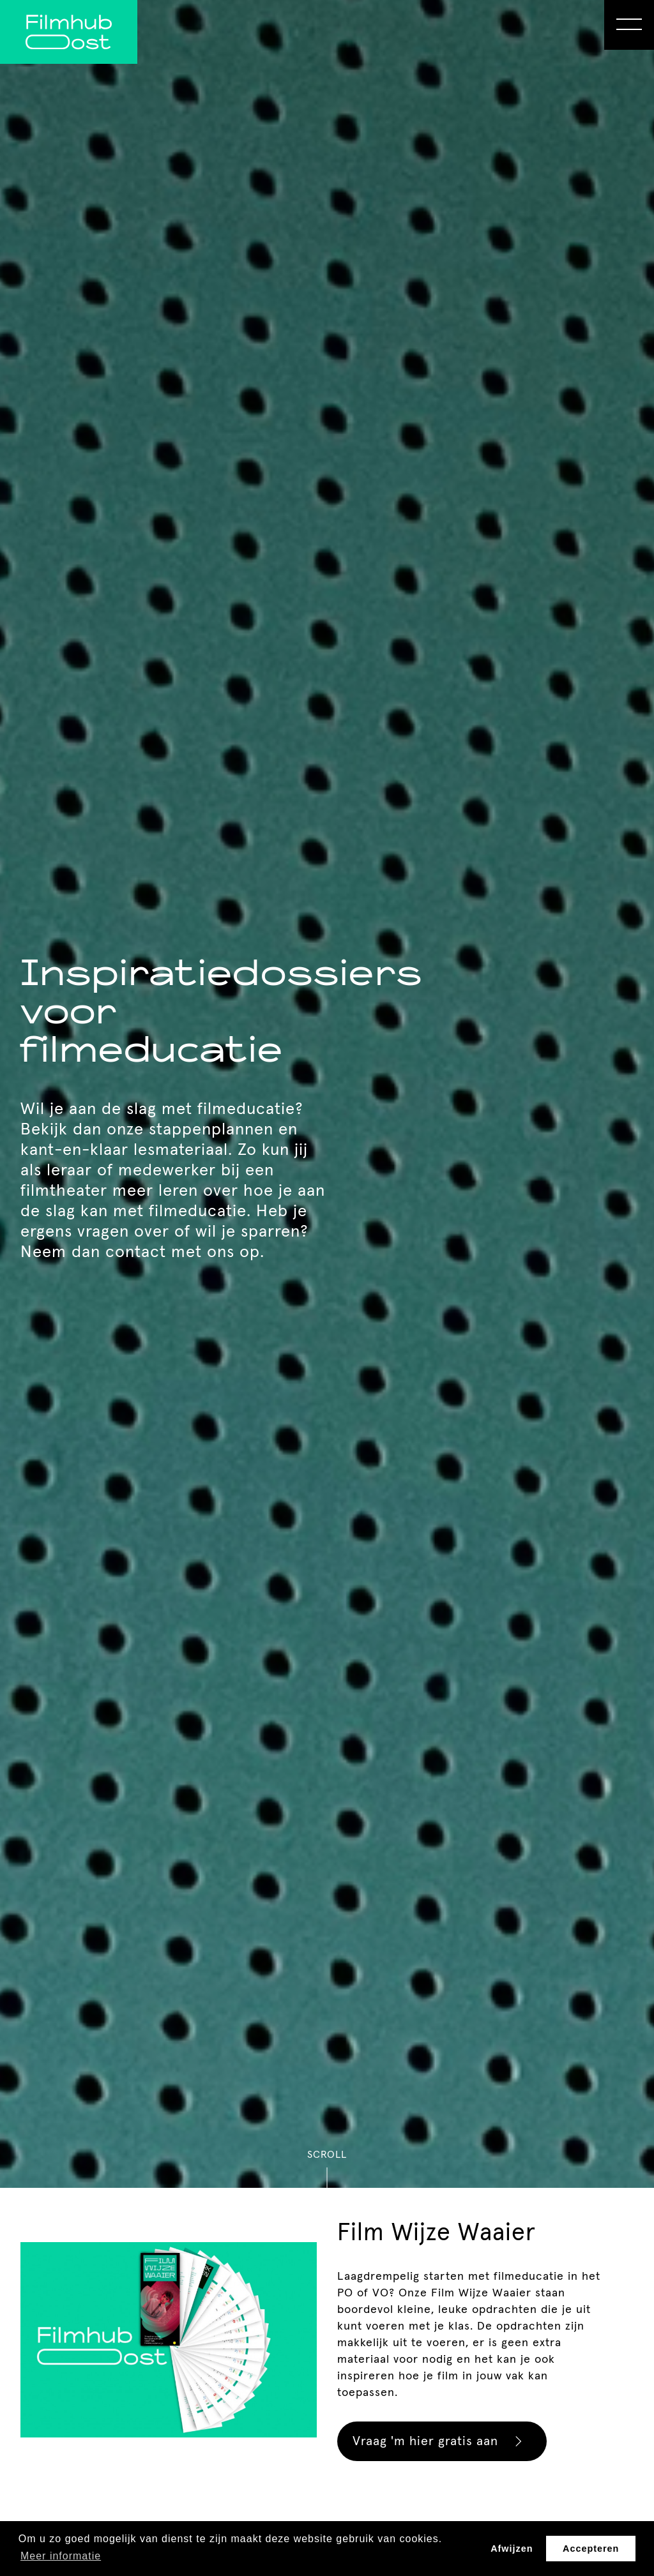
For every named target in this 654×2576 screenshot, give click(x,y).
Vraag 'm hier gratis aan (444, 2441)
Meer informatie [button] (60, 2555)
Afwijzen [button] (511, 2548)
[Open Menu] (629, 25)
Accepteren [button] (591, 2548)
